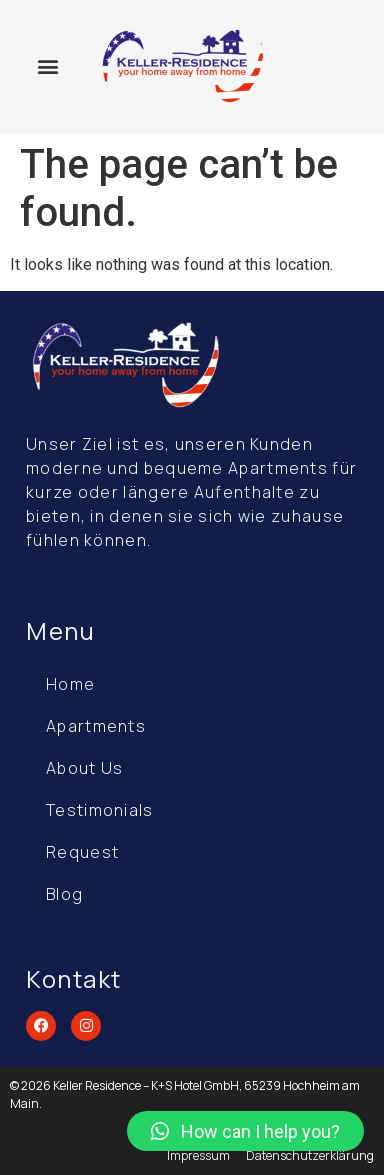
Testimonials (100, 810)
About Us (84, 768)
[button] (48, 66)
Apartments (96, 726)
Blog (64, 894)
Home (70, 684)
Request (82, 852)
